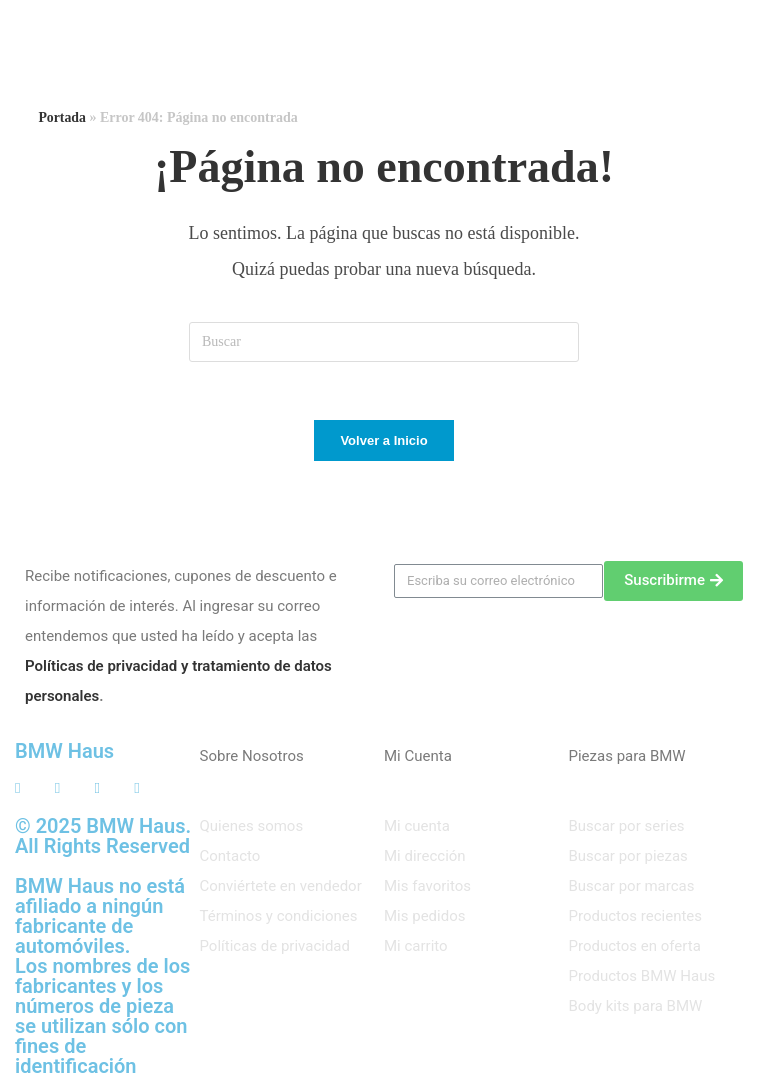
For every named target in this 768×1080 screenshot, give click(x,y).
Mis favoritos (427, 888)
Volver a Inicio (383, 442)
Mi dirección (425, 858)
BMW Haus (64, 753)
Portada (62, 117)
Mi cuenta (417, 828)
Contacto (230, 858)
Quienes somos (252, 828)
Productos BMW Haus (642, 978)
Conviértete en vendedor (281, 888)
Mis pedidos (424, 918)
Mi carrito (416, 948)
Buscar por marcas (632, 888)
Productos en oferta (635, 948)
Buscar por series (627, 828)
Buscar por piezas (628, 858)
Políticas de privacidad (275, 948)
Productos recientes (636, 918)
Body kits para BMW (636, 1008)
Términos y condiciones (279, 918)
